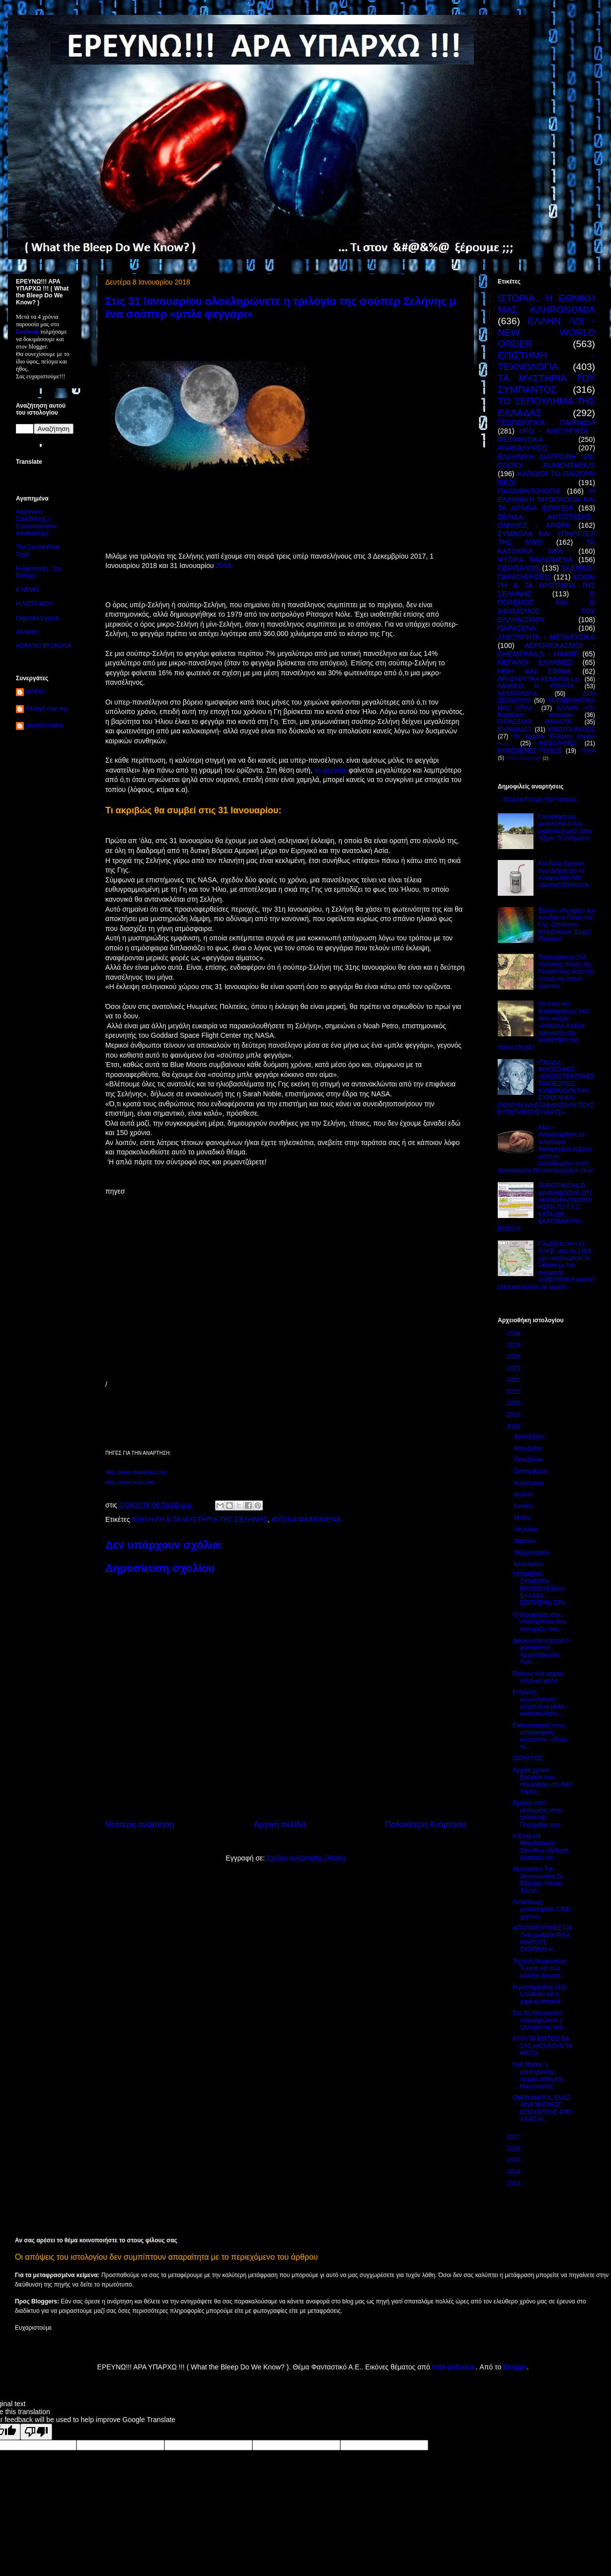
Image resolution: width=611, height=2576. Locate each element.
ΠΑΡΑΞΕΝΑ (517, 628)
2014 (514, 2171)
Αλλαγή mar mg (46, 708)
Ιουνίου (524, 1506)
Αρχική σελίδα (280, 1824)
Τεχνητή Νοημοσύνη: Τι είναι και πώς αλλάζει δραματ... (540, 1968)
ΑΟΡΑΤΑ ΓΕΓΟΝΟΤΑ (43, 646)
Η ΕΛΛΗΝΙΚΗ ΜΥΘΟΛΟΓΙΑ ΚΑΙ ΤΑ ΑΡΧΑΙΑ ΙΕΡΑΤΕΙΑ (546, 499)
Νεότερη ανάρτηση (139, 1824)
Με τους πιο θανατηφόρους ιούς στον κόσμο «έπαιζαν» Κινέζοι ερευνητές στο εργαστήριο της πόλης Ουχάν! (544, 1025)
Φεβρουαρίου (532, 1552)
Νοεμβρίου (529, 1448)
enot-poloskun (454, 2367)
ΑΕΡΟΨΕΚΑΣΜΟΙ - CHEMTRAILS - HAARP (546, 650)
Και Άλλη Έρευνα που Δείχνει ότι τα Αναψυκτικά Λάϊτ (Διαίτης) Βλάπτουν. (564, 874)
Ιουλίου (524, 1494)
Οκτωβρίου (529, 1459)
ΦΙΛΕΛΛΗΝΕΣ (557, 743)
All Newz (27, 632)
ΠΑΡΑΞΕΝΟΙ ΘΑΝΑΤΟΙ (534, 721)
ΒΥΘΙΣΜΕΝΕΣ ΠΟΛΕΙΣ (530, 750)
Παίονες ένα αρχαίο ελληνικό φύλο (538, 1677)
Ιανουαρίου (529, 1564)
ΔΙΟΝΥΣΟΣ (528, 1758)
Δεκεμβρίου (530, 1436)
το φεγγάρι (331, 770)
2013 (514, 2183)
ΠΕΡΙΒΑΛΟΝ (518, 568)
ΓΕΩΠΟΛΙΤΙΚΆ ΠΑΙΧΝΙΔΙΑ (546, 423)
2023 (514, 1368)
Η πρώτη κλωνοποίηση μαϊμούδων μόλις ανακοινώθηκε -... (539, 1703)
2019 (514, 1414)
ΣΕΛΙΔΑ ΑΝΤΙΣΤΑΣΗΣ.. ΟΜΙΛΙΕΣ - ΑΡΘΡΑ (546, 521)
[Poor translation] (36, 2432)
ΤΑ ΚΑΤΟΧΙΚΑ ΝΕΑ (546, 546)
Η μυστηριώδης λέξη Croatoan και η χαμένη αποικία (540, 1994)
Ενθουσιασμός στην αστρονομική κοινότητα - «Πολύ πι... (540, 1736)
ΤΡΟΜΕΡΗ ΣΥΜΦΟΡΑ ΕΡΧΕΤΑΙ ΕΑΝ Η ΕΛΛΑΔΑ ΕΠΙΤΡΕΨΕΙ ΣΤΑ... (541, 1589)
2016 (514, 2148)
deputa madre (44, 725)
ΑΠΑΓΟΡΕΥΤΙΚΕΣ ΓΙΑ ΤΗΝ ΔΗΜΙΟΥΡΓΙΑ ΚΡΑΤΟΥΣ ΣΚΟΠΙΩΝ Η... (542, 1939)
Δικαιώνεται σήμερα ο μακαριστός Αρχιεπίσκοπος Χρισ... (541, 1651)
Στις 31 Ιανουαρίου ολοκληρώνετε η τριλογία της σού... (540, 2020)
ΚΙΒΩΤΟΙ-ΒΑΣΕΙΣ (571, 729)
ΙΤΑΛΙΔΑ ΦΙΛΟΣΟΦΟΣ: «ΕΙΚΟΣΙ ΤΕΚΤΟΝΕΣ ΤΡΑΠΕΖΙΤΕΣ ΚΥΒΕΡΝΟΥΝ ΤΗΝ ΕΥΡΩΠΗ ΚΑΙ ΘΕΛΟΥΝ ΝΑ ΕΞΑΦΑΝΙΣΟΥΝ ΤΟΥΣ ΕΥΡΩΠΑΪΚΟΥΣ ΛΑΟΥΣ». (546, 1087)
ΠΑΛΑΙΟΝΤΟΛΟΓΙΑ (529, 491)
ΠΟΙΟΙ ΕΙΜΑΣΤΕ (523, 758)
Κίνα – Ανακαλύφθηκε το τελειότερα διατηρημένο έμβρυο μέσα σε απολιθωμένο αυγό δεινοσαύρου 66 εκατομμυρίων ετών (545, 1149)
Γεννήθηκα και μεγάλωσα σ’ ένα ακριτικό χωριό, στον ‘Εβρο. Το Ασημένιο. (565, 827)
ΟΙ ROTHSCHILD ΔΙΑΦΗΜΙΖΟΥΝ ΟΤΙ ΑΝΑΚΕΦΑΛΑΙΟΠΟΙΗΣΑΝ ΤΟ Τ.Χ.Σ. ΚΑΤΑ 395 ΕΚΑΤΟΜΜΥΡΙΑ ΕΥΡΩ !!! (545, 1207)
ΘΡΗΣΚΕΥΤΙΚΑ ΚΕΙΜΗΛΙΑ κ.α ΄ (540, 679)
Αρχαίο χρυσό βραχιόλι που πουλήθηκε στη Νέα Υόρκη (542, 1781)
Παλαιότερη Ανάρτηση (425, 1824)
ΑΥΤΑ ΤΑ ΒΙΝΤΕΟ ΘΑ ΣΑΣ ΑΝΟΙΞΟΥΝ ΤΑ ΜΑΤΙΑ (542, 2046)
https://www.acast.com (129, 1482)
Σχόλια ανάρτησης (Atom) (306, 1858)
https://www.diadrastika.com (136, 1472)
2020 (514, 1403)
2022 (514, 1379)
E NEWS (27, 589)
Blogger (515, 2367)
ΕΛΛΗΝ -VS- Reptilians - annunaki (546, 711)
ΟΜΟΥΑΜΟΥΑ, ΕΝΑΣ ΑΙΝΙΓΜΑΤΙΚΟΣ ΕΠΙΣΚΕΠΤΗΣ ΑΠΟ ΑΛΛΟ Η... (542, 2108)
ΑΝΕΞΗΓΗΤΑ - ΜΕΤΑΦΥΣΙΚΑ (546, 637)
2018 (514, 1426)
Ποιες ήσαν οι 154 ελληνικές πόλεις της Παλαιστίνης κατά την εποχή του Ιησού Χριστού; (566, 972)
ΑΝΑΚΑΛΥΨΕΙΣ (523, 448)
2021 (514, 1391)
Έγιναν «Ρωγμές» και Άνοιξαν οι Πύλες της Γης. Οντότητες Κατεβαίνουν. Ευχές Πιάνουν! (566, 925)
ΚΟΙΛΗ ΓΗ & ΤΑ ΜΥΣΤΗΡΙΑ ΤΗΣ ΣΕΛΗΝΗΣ (200, 1519)
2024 (514, 1356)
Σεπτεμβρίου (531, 1471)
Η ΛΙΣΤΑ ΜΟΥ (34, 603)
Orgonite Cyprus (37, 618)
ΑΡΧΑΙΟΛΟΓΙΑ (517, 693)
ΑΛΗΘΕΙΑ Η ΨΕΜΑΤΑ (536, 686)
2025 (514, 1345)
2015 (514, 2159)
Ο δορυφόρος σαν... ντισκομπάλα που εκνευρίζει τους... (539, 1622)
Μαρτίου (526, 1541)
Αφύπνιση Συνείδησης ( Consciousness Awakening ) (36, 522)
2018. (224, 566)
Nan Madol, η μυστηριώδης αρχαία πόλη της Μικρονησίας (538, 2075)
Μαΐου (523, 1517)
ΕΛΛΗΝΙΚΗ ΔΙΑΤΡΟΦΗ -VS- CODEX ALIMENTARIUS (546, 461)
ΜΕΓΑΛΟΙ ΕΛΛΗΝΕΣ (535, 662)
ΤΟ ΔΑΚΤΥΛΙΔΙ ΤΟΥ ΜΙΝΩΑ (540, 799)
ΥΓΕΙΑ (587, 751)
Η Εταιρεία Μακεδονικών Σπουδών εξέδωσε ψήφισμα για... (541, 1847)
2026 (514, 1333)
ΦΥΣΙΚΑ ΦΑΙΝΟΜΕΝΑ (306, 1519)
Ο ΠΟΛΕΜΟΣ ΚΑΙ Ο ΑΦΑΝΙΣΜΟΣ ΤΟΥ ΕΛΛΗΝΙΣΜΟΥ (546, 607)
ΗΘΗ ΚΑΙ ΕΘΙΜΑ (534, 671)
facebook (27, 331)
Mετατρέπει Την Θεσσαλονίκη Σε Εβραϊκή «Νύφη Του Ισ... (538, 1879)
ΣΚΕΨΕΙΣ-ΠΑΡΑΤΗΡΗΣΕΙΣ (546, 572)
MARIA (35, 691)
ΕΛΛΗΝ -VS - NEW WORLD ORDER (546, 332)
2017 (514, 2137)
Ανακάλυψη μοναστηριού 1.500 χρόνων (541, 1909)
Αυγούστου (529, 1483)
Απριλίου (526, 1529)
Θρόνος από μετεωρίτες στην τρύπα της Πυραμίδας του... (538, 1813)
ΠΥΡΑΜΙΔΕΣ (515, 729)
